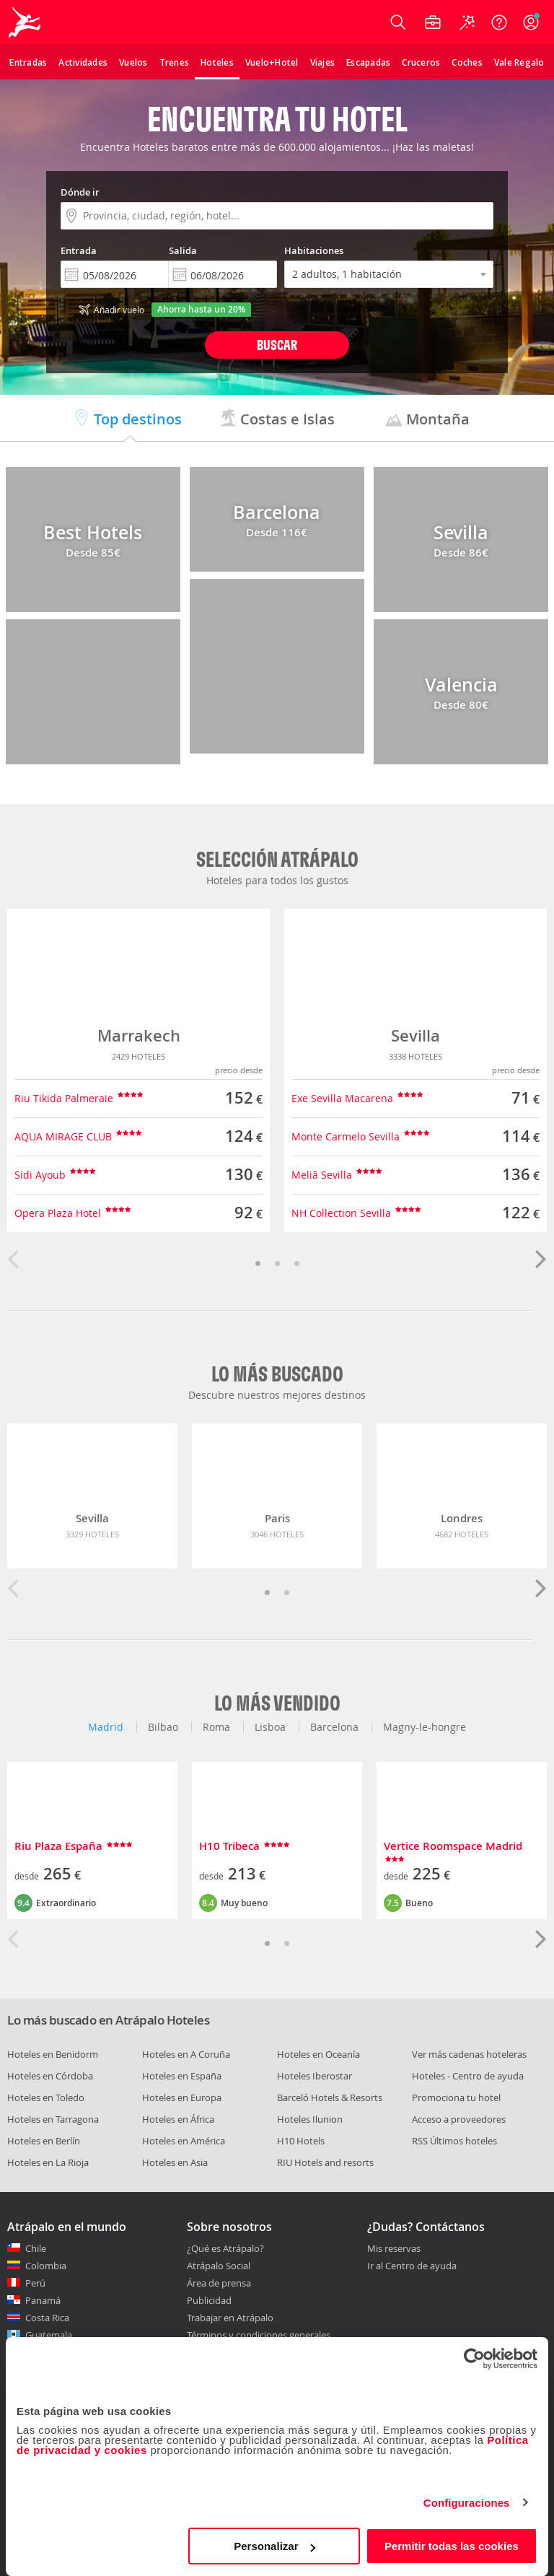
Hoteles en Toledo (45, 2097)
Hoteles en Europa (181, 2097)
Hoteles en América (183, 2140)
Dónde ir (80, 191)
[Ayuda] (499, 22)
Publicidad (209, 2300)
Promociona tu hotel (456, 2097)
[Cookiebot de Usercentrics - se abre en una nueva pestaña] (474, 2359)
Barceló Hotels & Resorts (329, 2097)
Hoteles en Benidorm (52, 2054)
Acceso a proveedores (459, 2119)
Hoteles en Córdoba (50, 2075)
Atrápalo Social (218, 2265)
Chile (35, 2248)
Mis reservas (394, 2249)
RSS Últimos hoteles (454, 2140)
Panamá (43, 2300)
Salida (183, 250)
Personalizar (274, 2546)
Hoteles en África (178, 2119)
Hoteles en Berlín (43, 2140)
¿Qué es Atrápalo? (225, 2248)
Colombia (45, 2265)
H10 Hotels (301, 2140)
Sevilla (415, 1036)
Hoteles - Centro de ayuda (468, 2075)
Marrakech (138, 1036)
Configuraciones (466, 2503)
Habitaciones (313, 250)
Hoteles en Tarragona (53, 2119)
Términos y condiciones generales (258, 2334)
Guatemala (48, 2334)
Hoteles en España (181, 2075)
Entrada (79, 250)
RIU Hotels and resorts (325, 2162)
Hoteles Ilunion (310, 2119)
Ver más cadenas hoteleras (469, 2054)
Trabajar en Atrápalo (230, 2317)
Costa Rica (47, 2317)
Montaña (427, 419)
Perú (35, 2282)
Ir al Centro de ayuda (412, 2266)
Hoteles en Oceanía (318, 2054)
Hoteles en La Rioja (48, 2162)
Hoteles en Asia (175, 2162)
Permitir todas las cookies (451, 2546)
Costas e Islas (277, 419)
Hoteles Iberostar (314, 2075)
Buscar (277, 345)
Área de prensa (219, 2282)
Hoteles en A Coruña (186, 2054)
